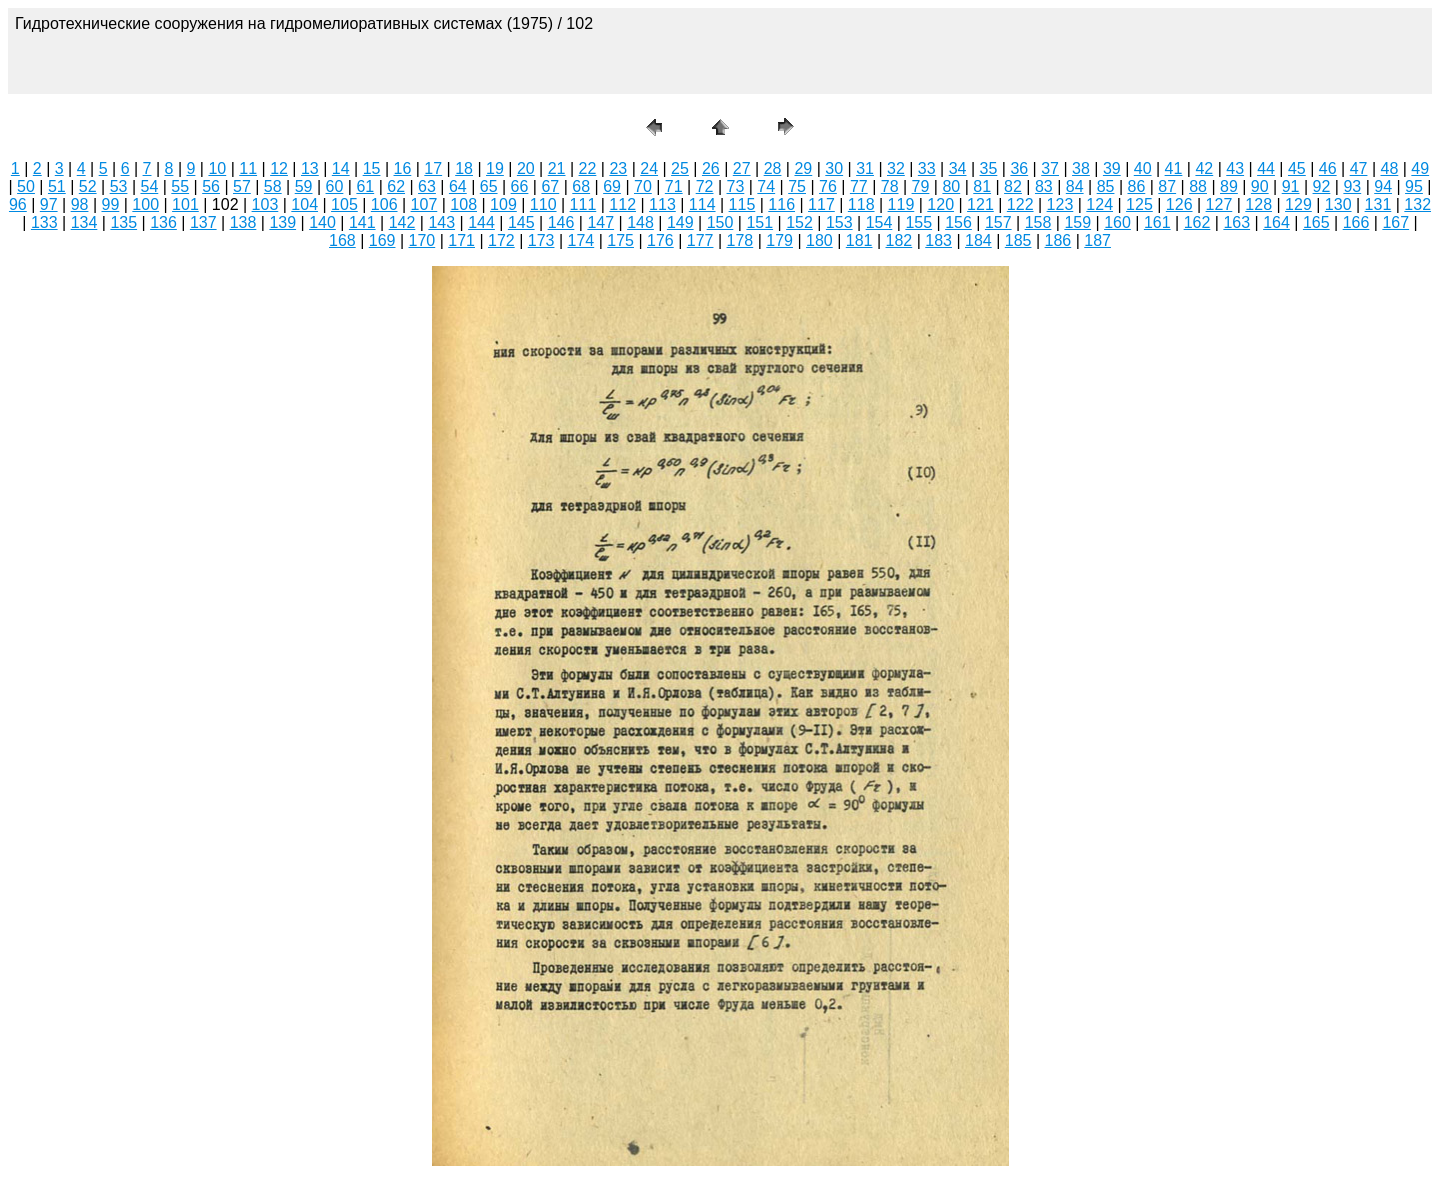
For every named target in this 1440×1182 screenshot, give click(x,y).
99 (110, 204)
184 (978, 240)
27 (742, 168)
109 (503, 204)
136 (163, 222)
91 (1291, 186)
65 (489, 186)
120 (940, 204)
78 (890, 186)
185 (1018, 240)
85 (1106, 186)
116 (781, 204)
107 (424, 204)
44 (1266, 168)
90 (1260, 186)
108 (463, 204)
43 (1235, 168)
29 (803, 168)
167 (1395, 222)
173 (541, 240)
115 (742, 204)
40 (1143, 168)
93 (1352, 186)
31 (865, 168)
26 (711, 168)
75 (797, 186)
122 (1020, 204)
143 (441, 222)
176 (660, 240)
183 (938, 240)
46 (1328, 168)
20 (526, 168)
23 (618, 168)
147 (600, 222)
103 (265, 204)
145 (521, 222)
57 (242, 186)
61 (365, 186)
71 (674, 186)
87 (1167, 186)
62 (396, 186)
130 (1338, 204)
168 (342, 240)
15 (372, 168)
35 (989, 168)
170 (422, 240)
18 (464, 168)
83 (1044, 186)
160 (1117, 222)
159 (1077, 222)
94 (1383, 186)
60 (335, 186)
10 (217, 168)
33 (927, 168)
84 (1075, 186)
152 (799, 222)
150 (720, 222)
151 (759, 222)
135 (123, 222)
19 (495, 168)
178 (740, 240)
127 (1219, 204)
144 (481, 222)
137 (203, 222)
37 (1050, 168)
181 (859, 240)
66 (520, 186)
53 (119, 186)
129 (1298, 204)
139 (282, 222)
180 (819, 240)
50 (26, 186)
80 (951, 186)
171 (461, 240)
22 (588, 168)
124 (1099, 204)
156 (958, 222)
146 (561, 222)
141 (362, 222)
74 (766, 186)
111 (583, 204)
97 (49, 204)
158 (1038, 222)
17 (433, 168)
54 (149, 186)
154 (879, 222)
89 (1229, 186)
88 (1198, 186)
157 (998, 222)
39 (1112, 168)
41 (1174, 168)
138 (243, 222)
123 (1060, 204)
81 (982, 186)
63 (427, 186)
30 (834, 168)
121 (980, 204)
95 (1414, 186)
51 (57, 186)
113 (662, 204)
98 (80, 204)
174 (581, 240)
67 (550, 186)
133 (44, 222)
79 (921, 186)
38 (1081, 168)
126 (1179, 204)
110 (543, 204)
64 (458, 186)
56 (211, 186)
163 (1236, 222)
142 (402, 222)
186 (1058, 240)
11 (248, 168)
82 (1013, 186)
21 (557, 168)
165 (1316, 222)
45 (1297, 168)
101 (185, 204)
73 (736, 186)
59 (304, 186)
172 (501, 240)
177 (700, 240)
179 (779, 240)
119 (901, 204)
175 (620, 240)
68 (581, 186)
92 (1322, 186)
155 (918, 222)
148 (640, 222)
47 (1359, 168)
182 (899, 240)
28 (773, 168)
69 (612, 186)
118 (861, 204)
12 (279, 168)
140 (322, 222)
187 (1097, 240)
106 (384, 204)
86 (1136, 186)
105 (344, 204)
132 (1417, 204)
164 (1276, 222)
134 (84, 222)
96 (18, 204)
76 (828, 186)
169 (382, 240)
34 (958, 168)
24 (649, 168)
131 (1378, 204)
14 (341, 168)
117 (821, 204)
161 (1157, 222)
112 (622, 204)
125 (1139, 204)
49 (1420, 168)
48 (1390, 168)
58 (273, 186)
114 (702, 204)
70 (643, 186)
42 (1204, 168)
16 (403, 168)
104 (304, 204)
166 (1356, 222)
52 (88, 186)
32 (896, 168)
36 (1019, 168)
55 (180, 186)
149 (680, 222)
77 (859, 186)
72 (705, 186)
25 (680, 168)
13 (310, 168)
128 (1258, 204)
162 (1197, 222)
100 (145, 204)
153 (839, 222)
